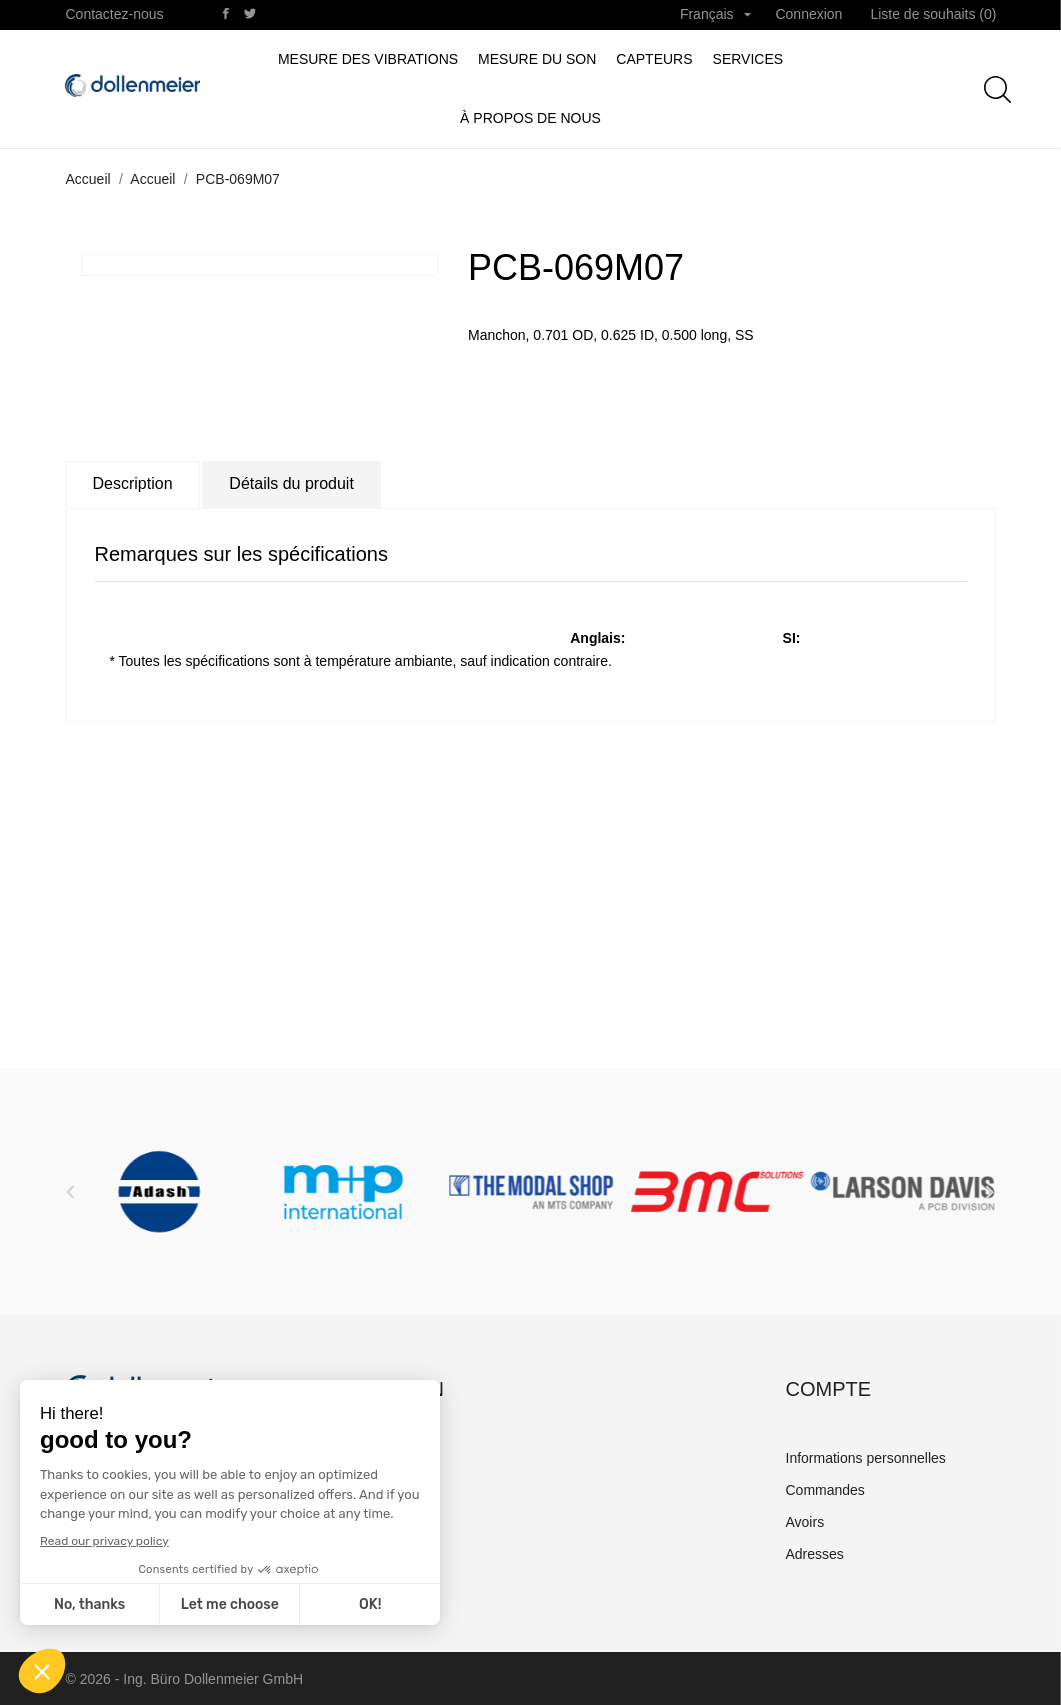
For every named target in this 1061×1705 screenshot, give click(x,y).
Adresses (815, 1554)
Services (748, 59)
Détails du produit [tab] (291, 483)
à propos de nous (530, 118)
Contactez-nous (115, 14)
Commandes (825, 1490)
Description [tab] (133, 483)
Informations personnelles (866, 1458)
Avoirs (805, 1522)
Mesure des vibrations (368, 59)
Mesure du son (537, 59)
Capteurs (654, 59)
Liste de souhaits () (933, 14)
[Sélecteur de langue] (716, 15)
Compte (829, 1389)
